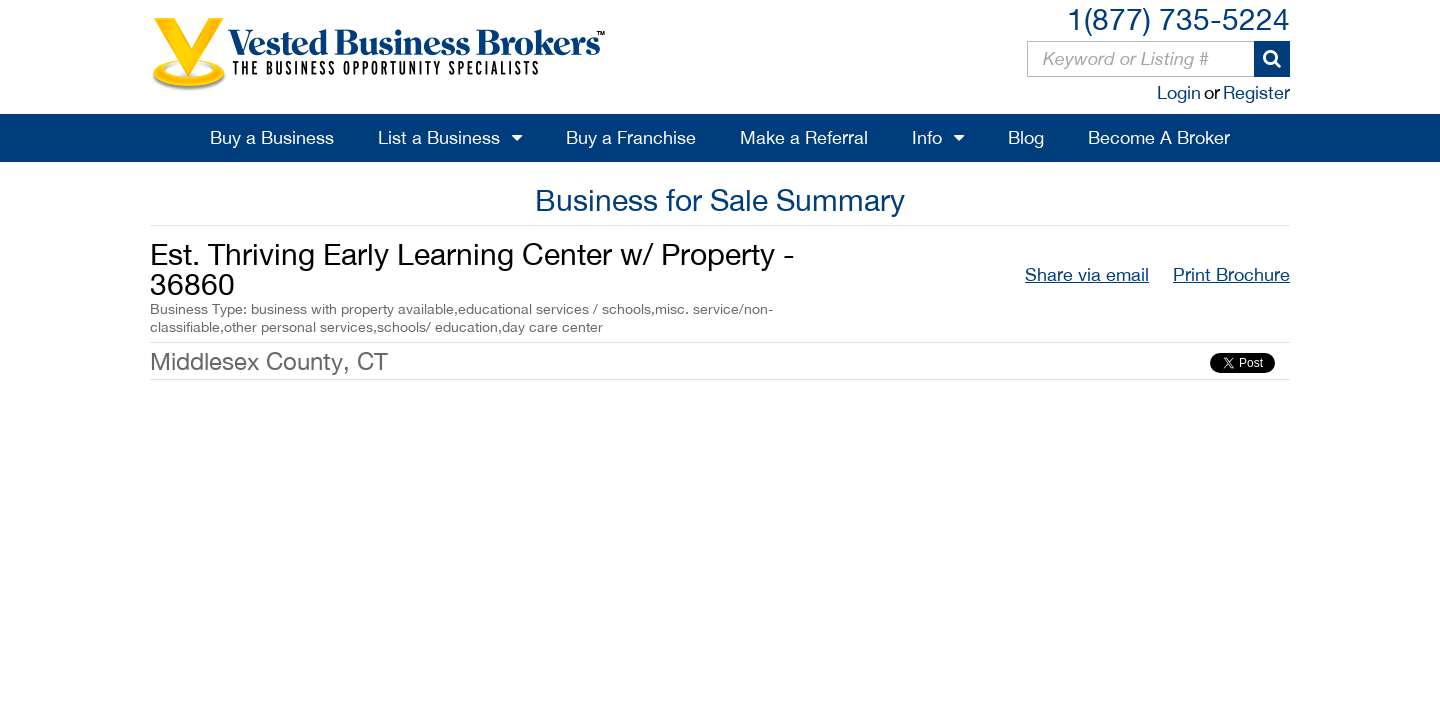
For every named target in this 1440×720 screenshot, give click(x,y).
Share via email (1087, 274)
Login (1179, 92)
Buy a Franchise (631, 137)
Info (927, 137)
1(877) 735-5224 (1178, 18)
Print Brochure (1231, 274)
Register (1256, 92)
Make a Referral (804, 137)
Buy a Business (272, 137)
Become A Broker (1159, 137)
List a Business (439, 137)
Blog (1026, 137)
